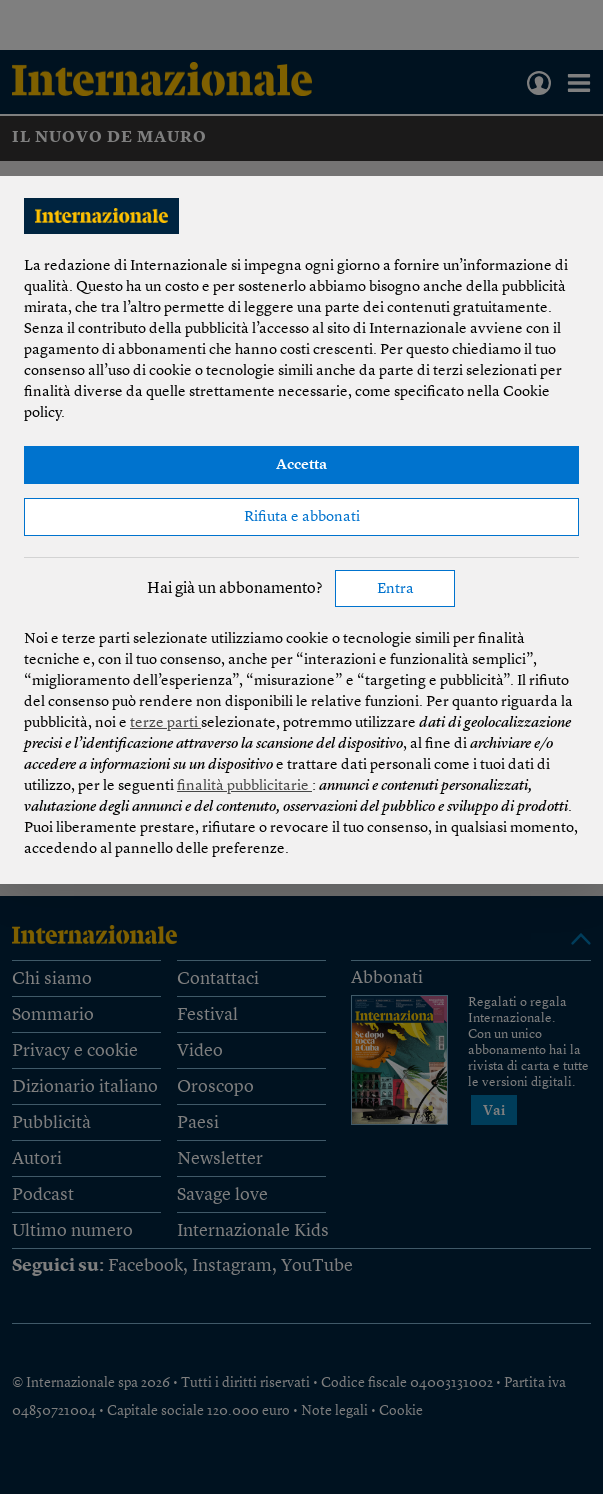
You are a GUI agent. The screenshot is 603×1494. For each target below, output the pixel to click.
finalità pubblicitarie (244, 786)
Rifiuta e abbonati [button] (302, 517)
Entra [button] (395, 589)
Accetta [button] (301, 465)
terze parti (165, 723)
